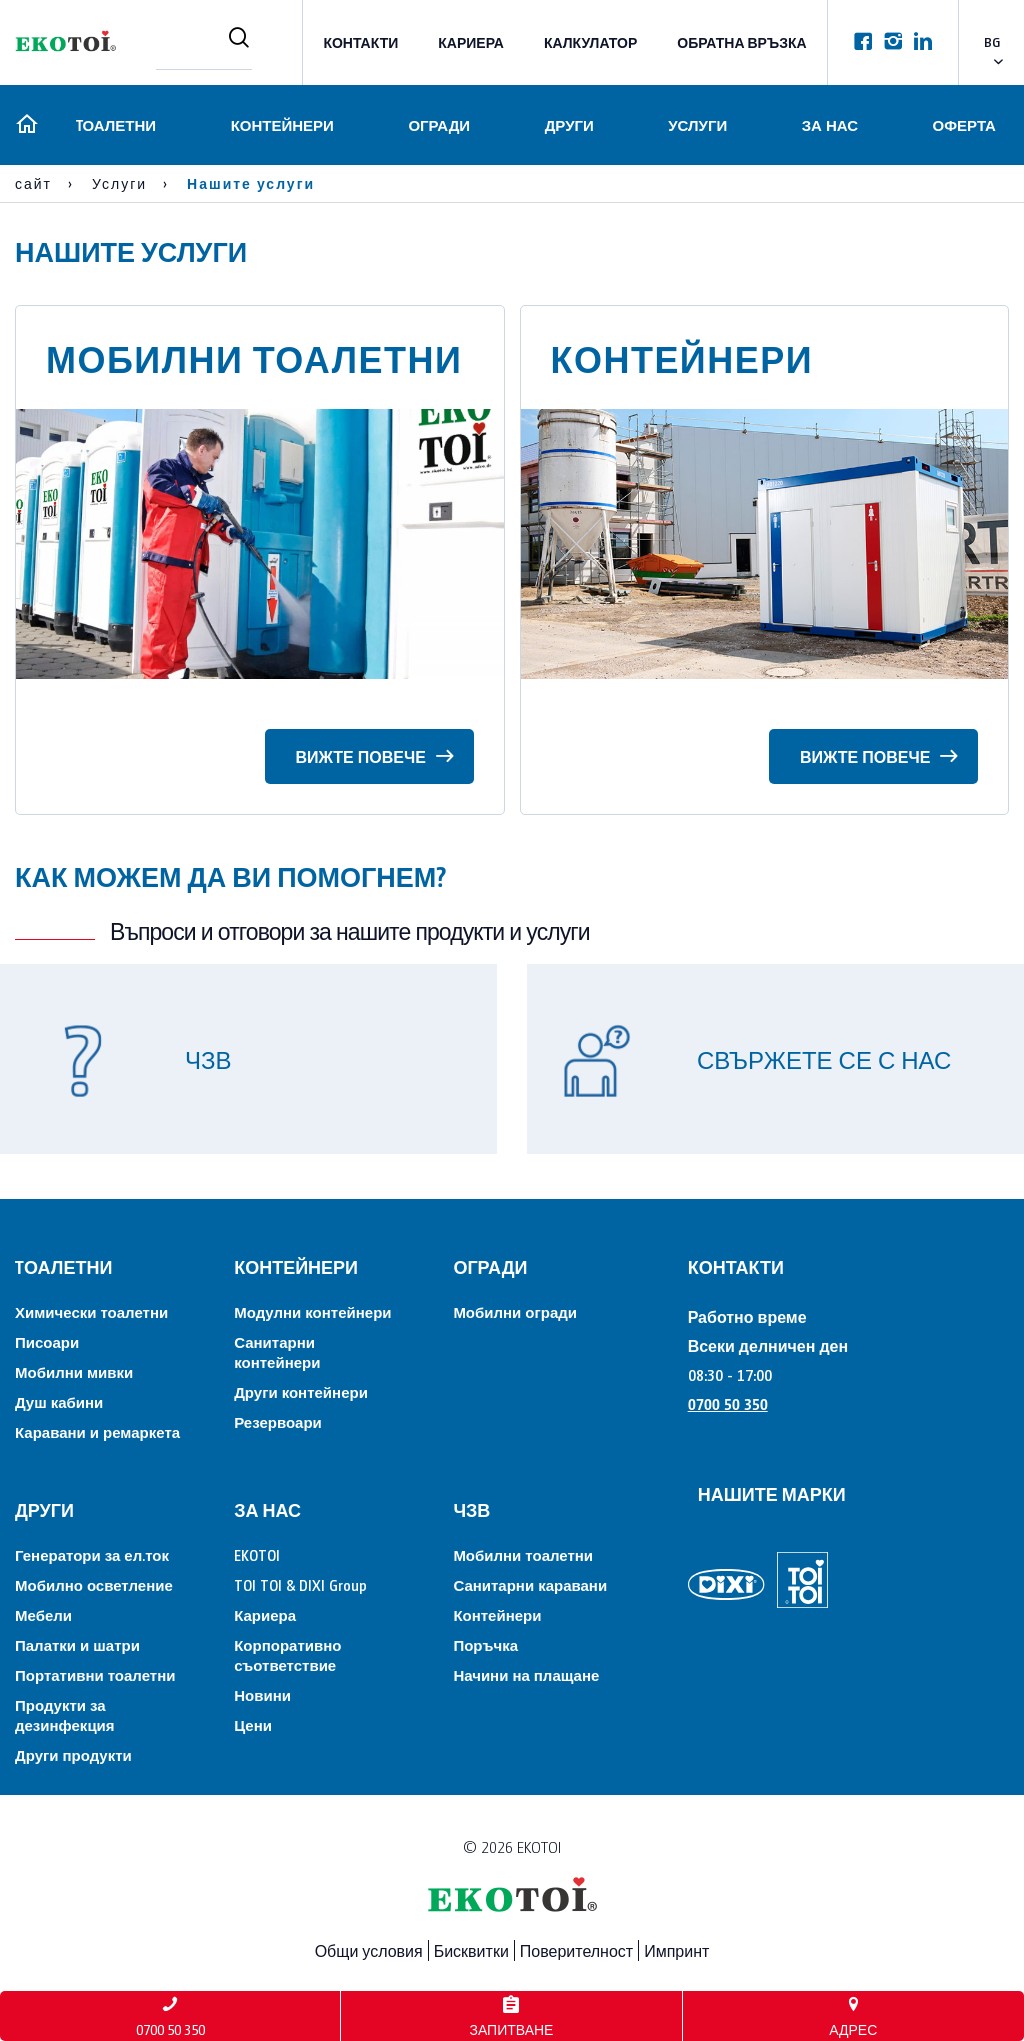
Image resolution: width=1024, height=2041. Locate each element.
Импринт (676, 1950)
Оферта (964, 124)
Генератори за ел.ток (92, 1554)
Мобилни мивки (74, 1371)
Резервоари (278, 1421)
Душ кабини (59, 1401)
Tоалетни (112, 124)
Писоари (47, 1341)
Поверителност (576, 1950)
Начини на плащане (526, 1674)
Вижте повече (374, 753)
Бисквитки (471, 1950)
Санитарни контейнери (277, 1351)
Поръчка (485, 1644)
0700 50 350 (728, 1403)
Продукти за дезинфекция (65, 1714)
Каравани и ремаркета (97, 1431)
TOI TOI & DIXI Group (300, 1584)
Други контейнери (301, 1391)
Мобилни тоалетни (523, 1554)
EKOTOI (257, 1554)
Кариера (471, 42)
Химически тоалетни (91, 1311)
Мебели (43, 1614)
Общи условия (369, 1950)
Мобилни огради (515, 1311)
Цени (253, 1724)
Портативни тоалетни (95, 1674)
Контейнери (279, 124)
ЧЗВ (471, 1509)
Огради (437, 124)
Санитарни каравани (530, 1584)
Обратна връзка (741, 42)
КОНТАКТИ (360, 42)
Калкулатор (590, 42)
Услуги (696, 124)
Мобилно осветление (94, 1584)
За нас (829, 124)
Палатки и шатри (77, 1644)
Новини (262, 1694)
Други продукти (73, 1754)
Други (567, 124)
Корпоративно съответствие (287, 1654)
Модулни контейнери (312, 1311)
